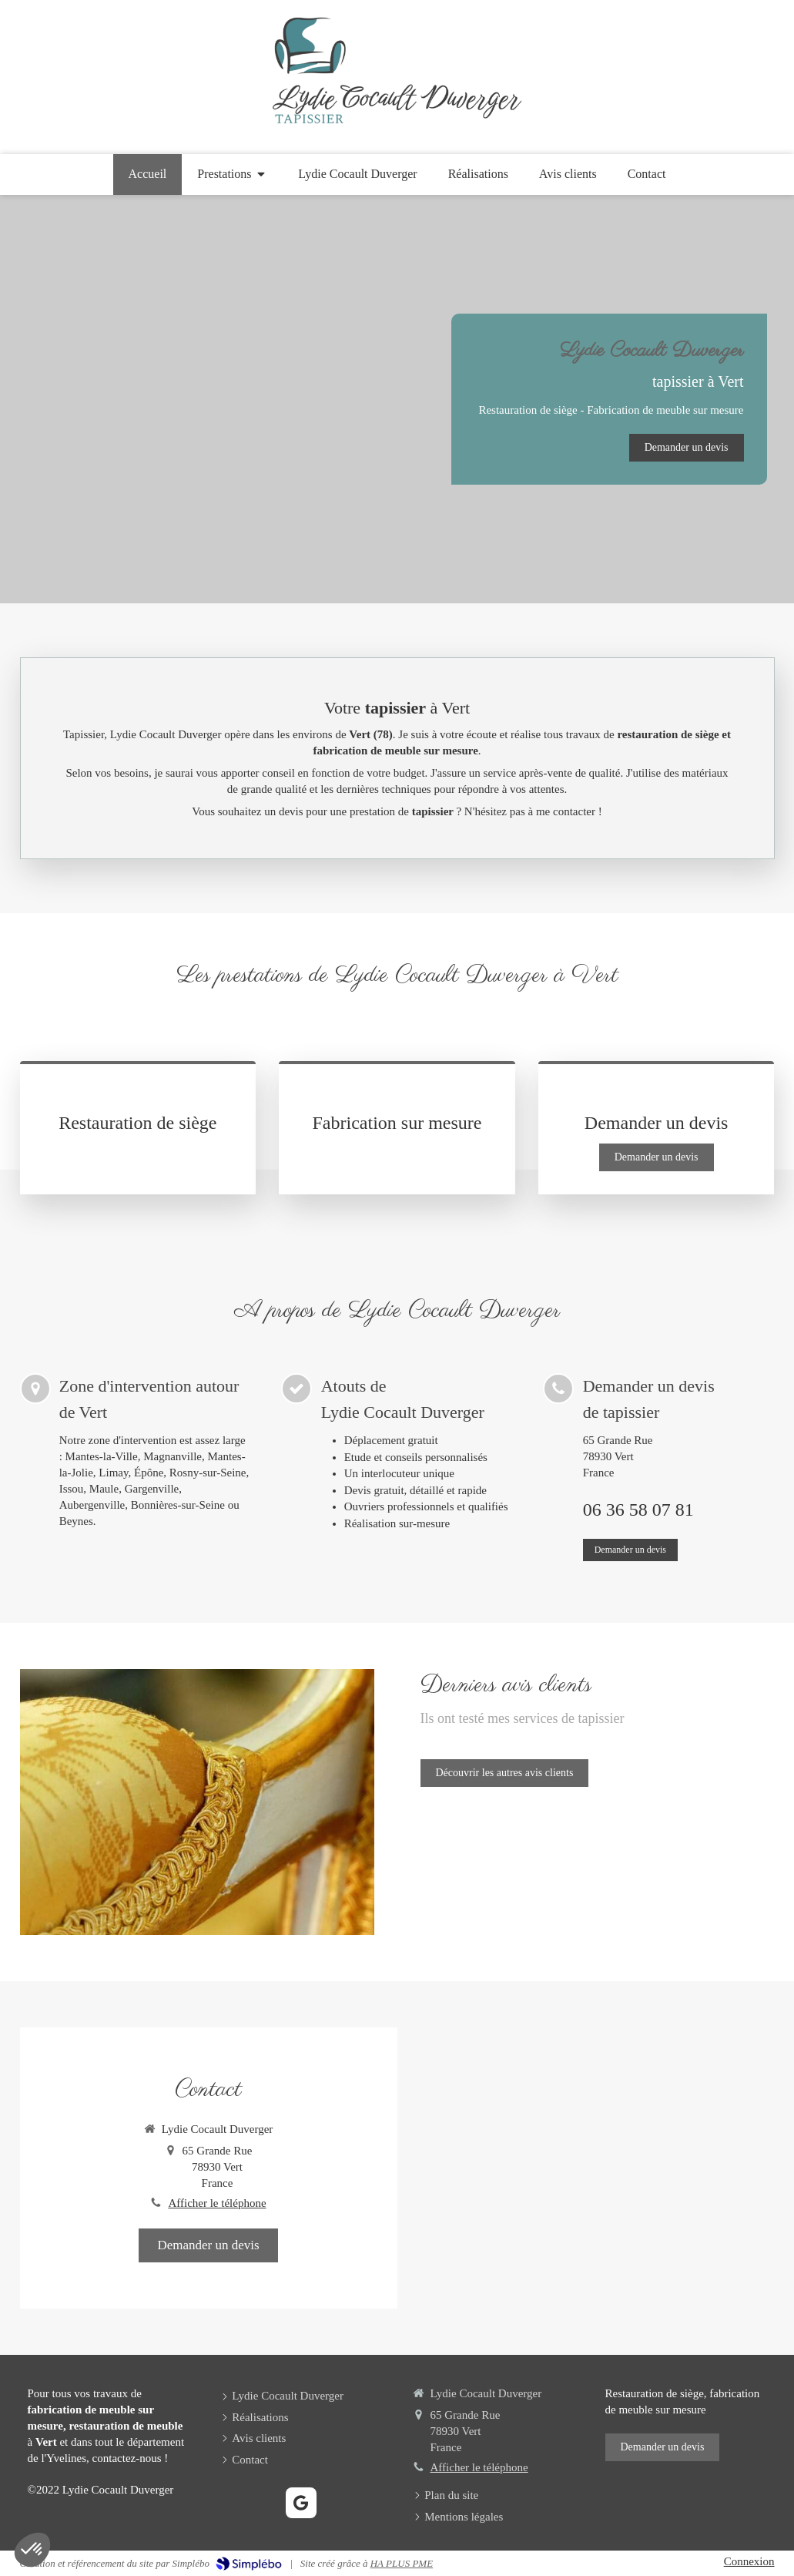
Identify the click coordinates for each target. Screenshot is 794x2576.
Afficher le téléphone (217, 2203)
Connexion (749, 2561)
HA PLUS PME (401, 2563)
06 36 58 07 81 (638, 1510)
